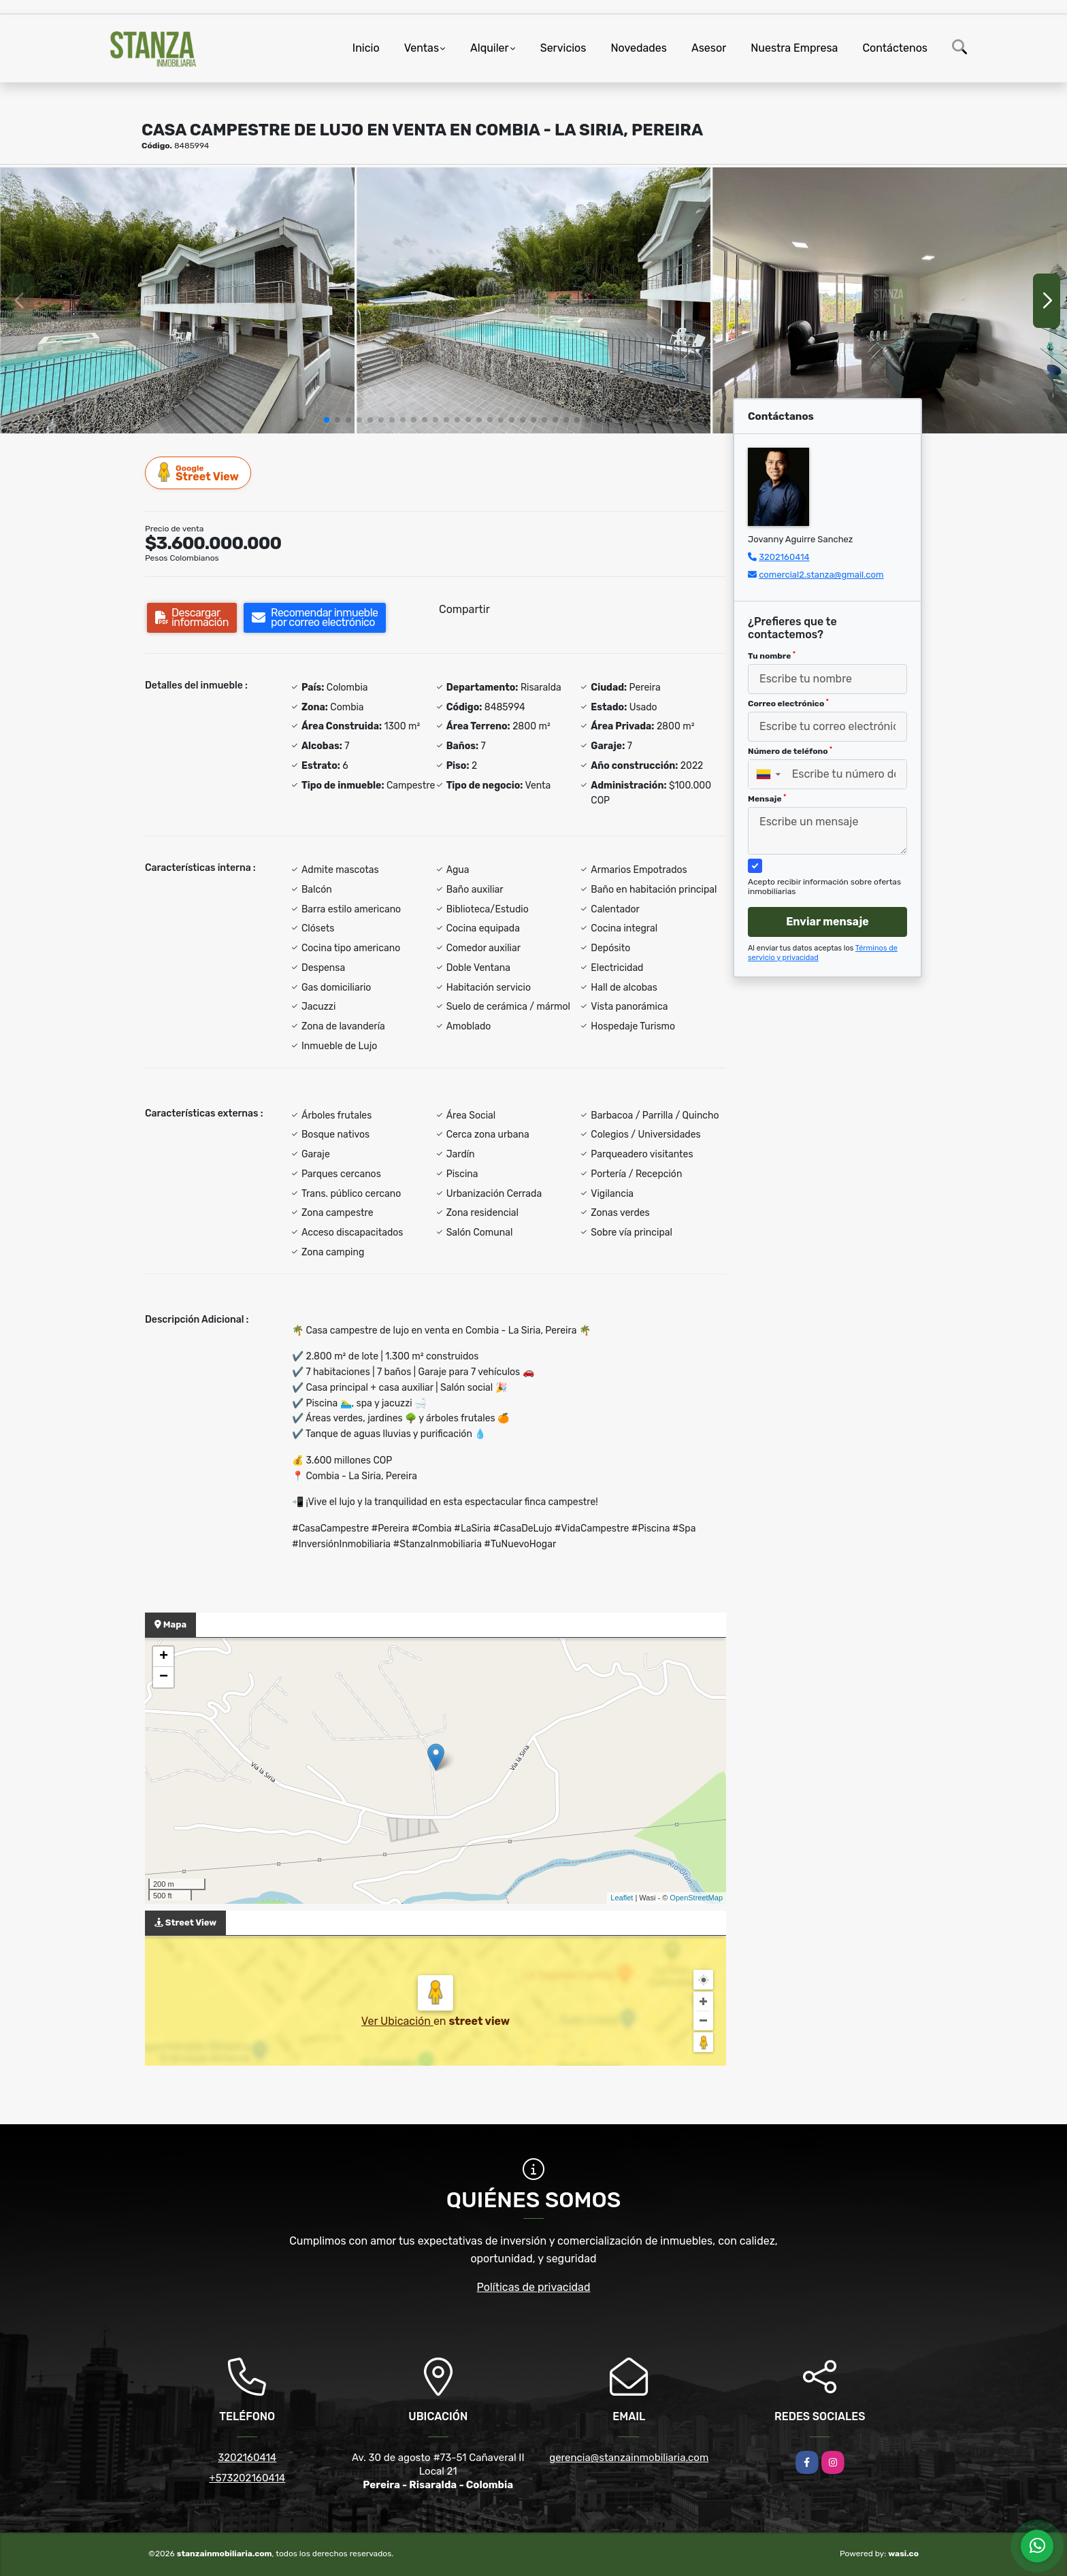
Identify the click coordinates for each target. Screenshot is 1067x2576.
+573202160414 (247, 2478)
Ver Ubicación (397, 2021)
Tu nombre (771, 655)
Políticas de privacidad (534, 2287)
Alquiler (489, 48)
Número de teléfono (790, 751)
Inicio (366, 48)
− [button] (163, 1677)
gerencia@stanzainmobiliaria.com (628, 2457)
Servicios (563, 48)
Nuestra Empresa (794, 48)
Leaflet (621, 1898)
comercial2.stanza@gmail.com (821, 574)
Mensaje (767, 798)
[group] (177, 300)
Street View (199, 472)
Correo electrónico (788, 703)
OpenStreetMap (696, 1898)
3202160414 (784, 557)
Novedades (638, 48)
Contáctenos (895, 48)
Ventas (421, 48)
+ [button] (163, 1657)
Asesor (708, 48)
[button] (326, 420)
